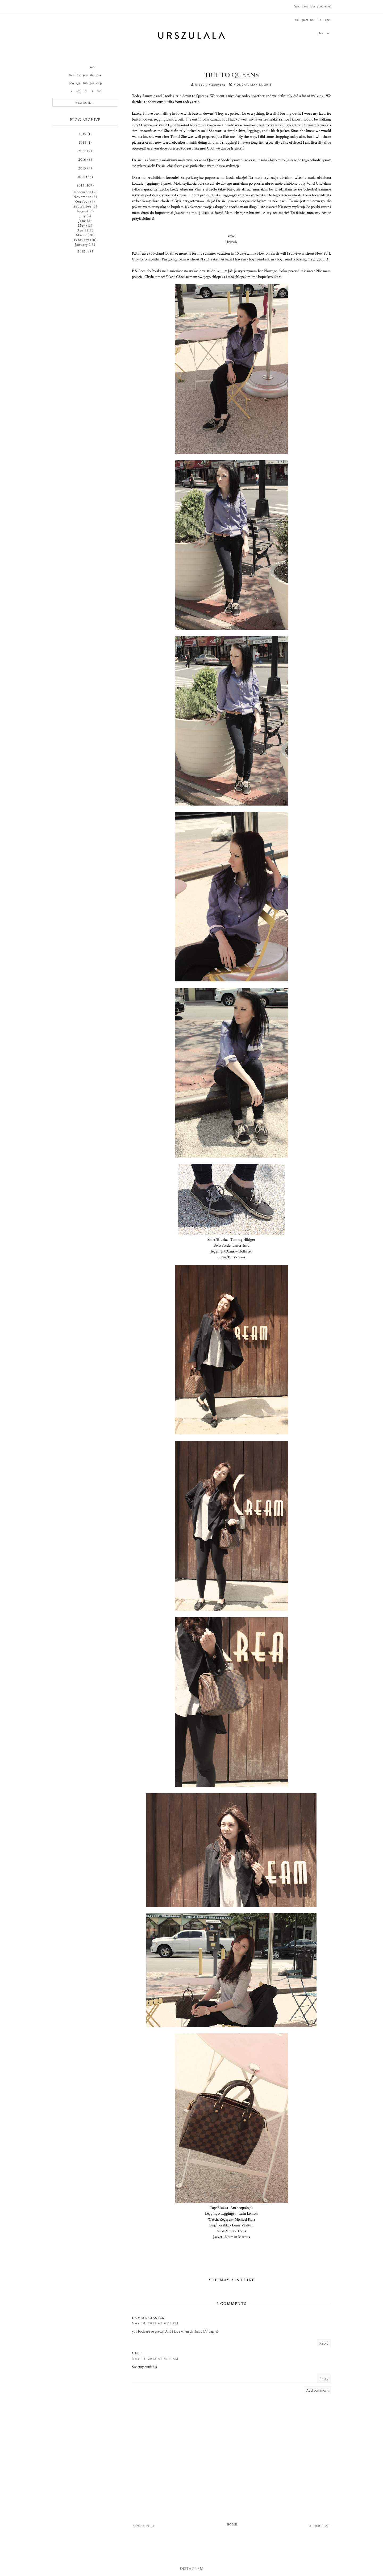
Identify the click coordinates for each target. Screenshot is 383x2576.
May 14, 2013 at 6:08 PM (155, 2323)
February (81, 240)
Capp (136, 2353)
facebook (297, 9)
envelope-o (327, 9)
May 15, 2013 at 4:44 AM (155, 2359)
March (81, 235)
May (81, 225)
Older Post (319, 2526)
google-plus (320, 9)
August (82, 211)
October (82, 201)
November (82, 196)
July (82, 216)
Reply (323, 2343)
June (82, 220)
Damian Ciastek (148, 2318)
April (81, 230)
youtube (312, 9)
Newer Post (143, 2526)
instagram (305, 9)
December (82, 192)
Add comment (317, 2390)
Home (232, 2525)
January (81, 244)
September (82, 206)
